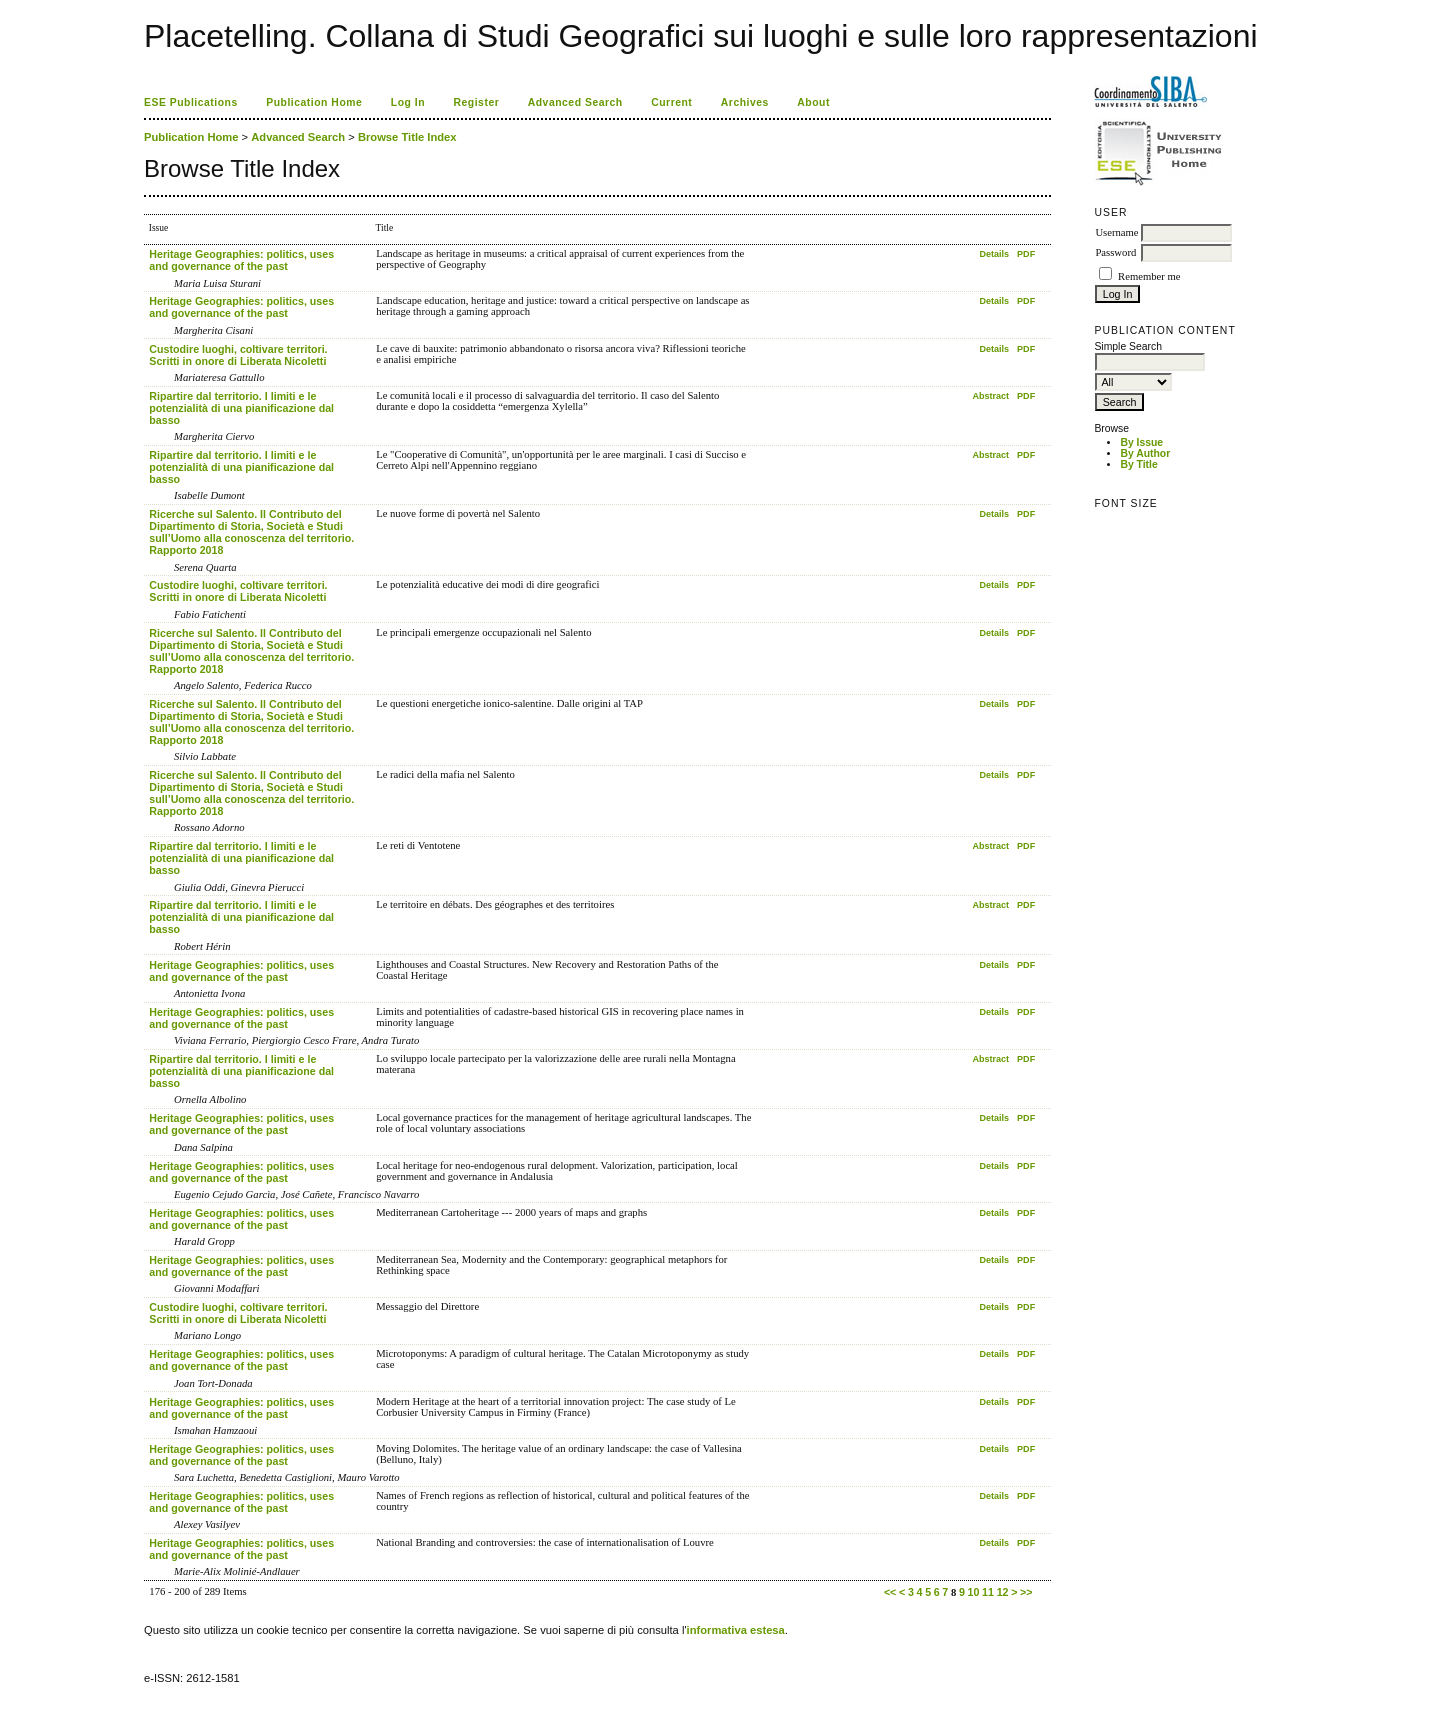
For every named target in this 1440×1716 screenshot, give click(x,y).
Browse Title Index (407, 137)
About (813, 102)
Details (994, 254)
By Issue (1141, 442)
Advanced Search (575, 102)
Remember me (1149, 276)
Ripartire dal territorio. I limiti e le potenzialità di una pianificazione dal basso (241, 408)
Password (1115, 252)
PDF (1026, 254)
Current (671, 102)
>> (1026, 1592)
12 (1003, 1592)
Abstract (990, 396)
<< (890, 1592)
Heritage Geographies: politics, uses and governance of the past (241, 260)
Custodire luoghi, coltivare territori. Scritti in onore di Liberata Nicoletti (238, 355)
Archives (745, 102)
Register (477, 102)
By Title (1138, 464)
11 (988, 1592)
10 (974, 1592)
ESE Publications (191, 102)
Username (1116, 232)
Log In (408, 102)
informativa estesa (736, 1630)
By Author (1145, 453)
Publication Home (314, 102)
